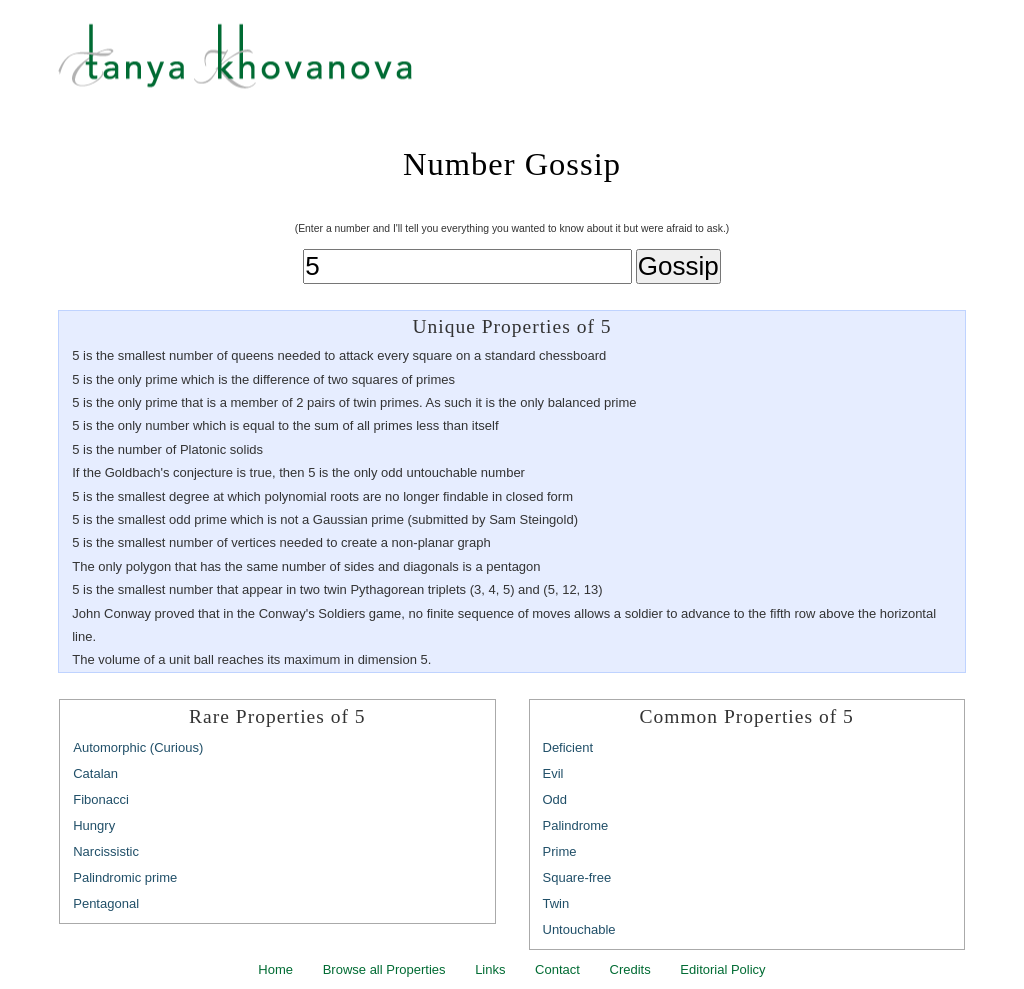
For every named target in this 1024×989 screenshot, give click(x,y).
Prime (560, 851)
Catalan (95, 773)
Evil (553, 773)
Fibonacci (101, 799)
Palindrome (576, 825)
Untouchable (579, 929)
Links (490, 969)
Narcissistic (106, 851)
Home (275, 969)
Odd (555, 799)
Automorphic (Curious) (138, 747)
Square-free (577, 877)
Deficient (568, 747)
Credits (630, 969)
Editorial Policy (722, 969)
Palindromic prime (125, 877)
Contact (557, 969)
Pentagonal (106, 903)
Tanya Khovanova (537, 65)
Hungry (94, 825)
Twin (556, 903)
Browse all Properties (384, 969)
